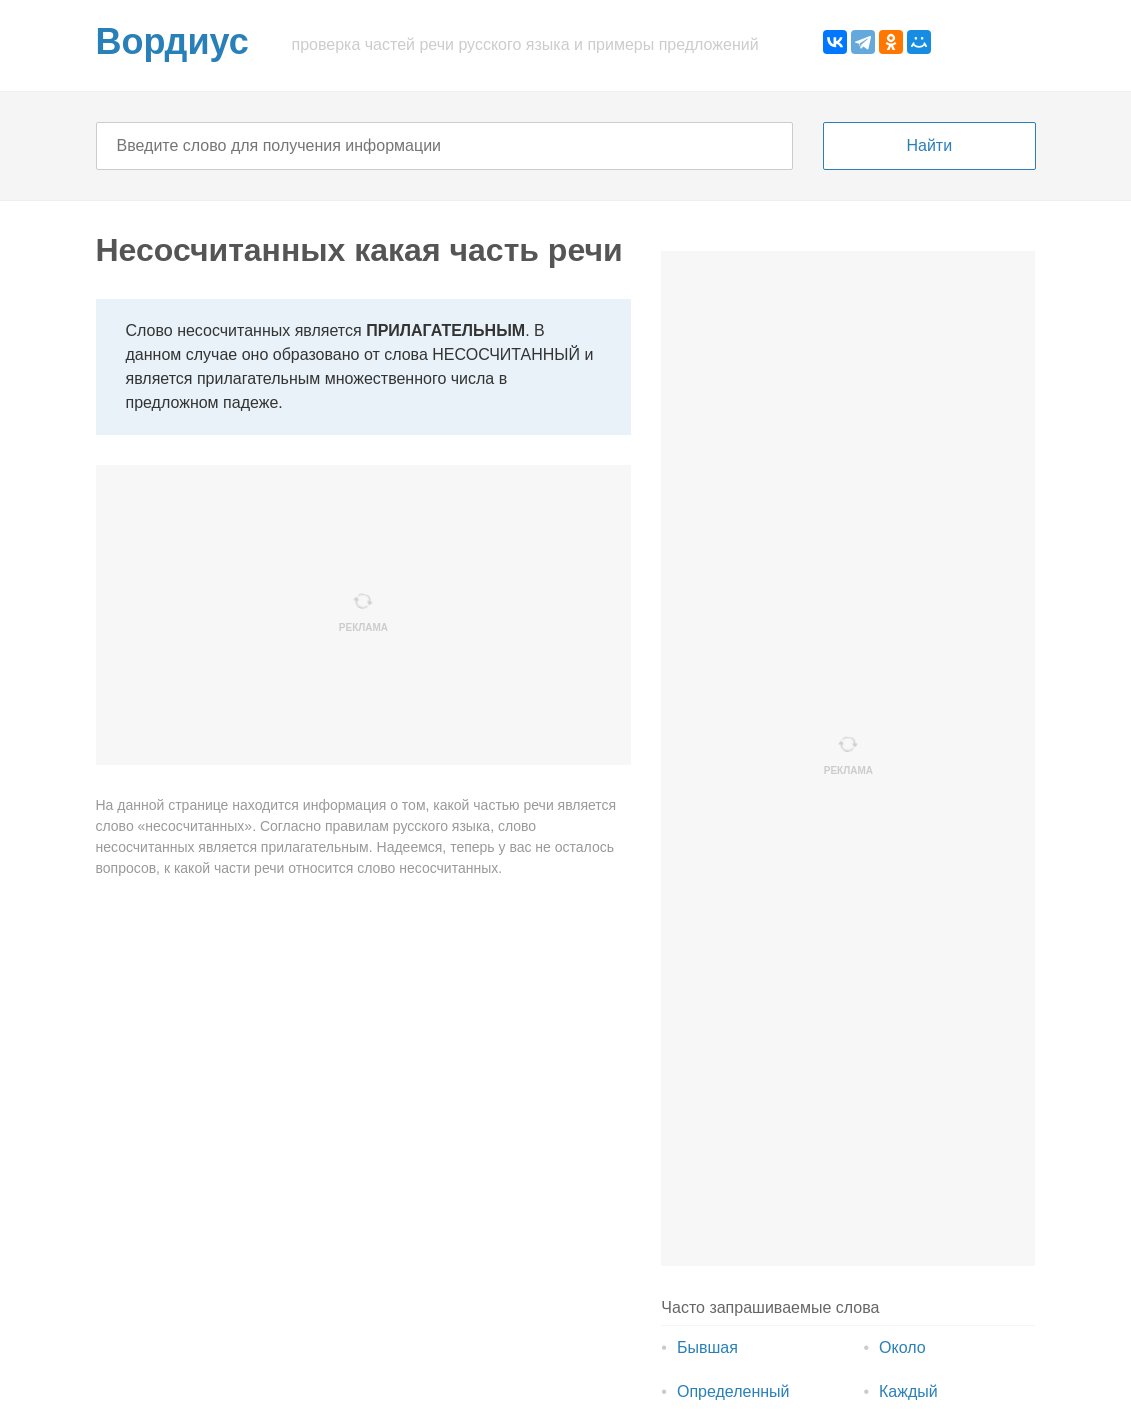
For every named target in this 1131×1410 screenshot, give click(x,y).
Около (902, 1347)
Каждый (908, 1391)
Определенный (733, 1391)
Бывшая (707, 1347)
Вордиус (172, 42)
